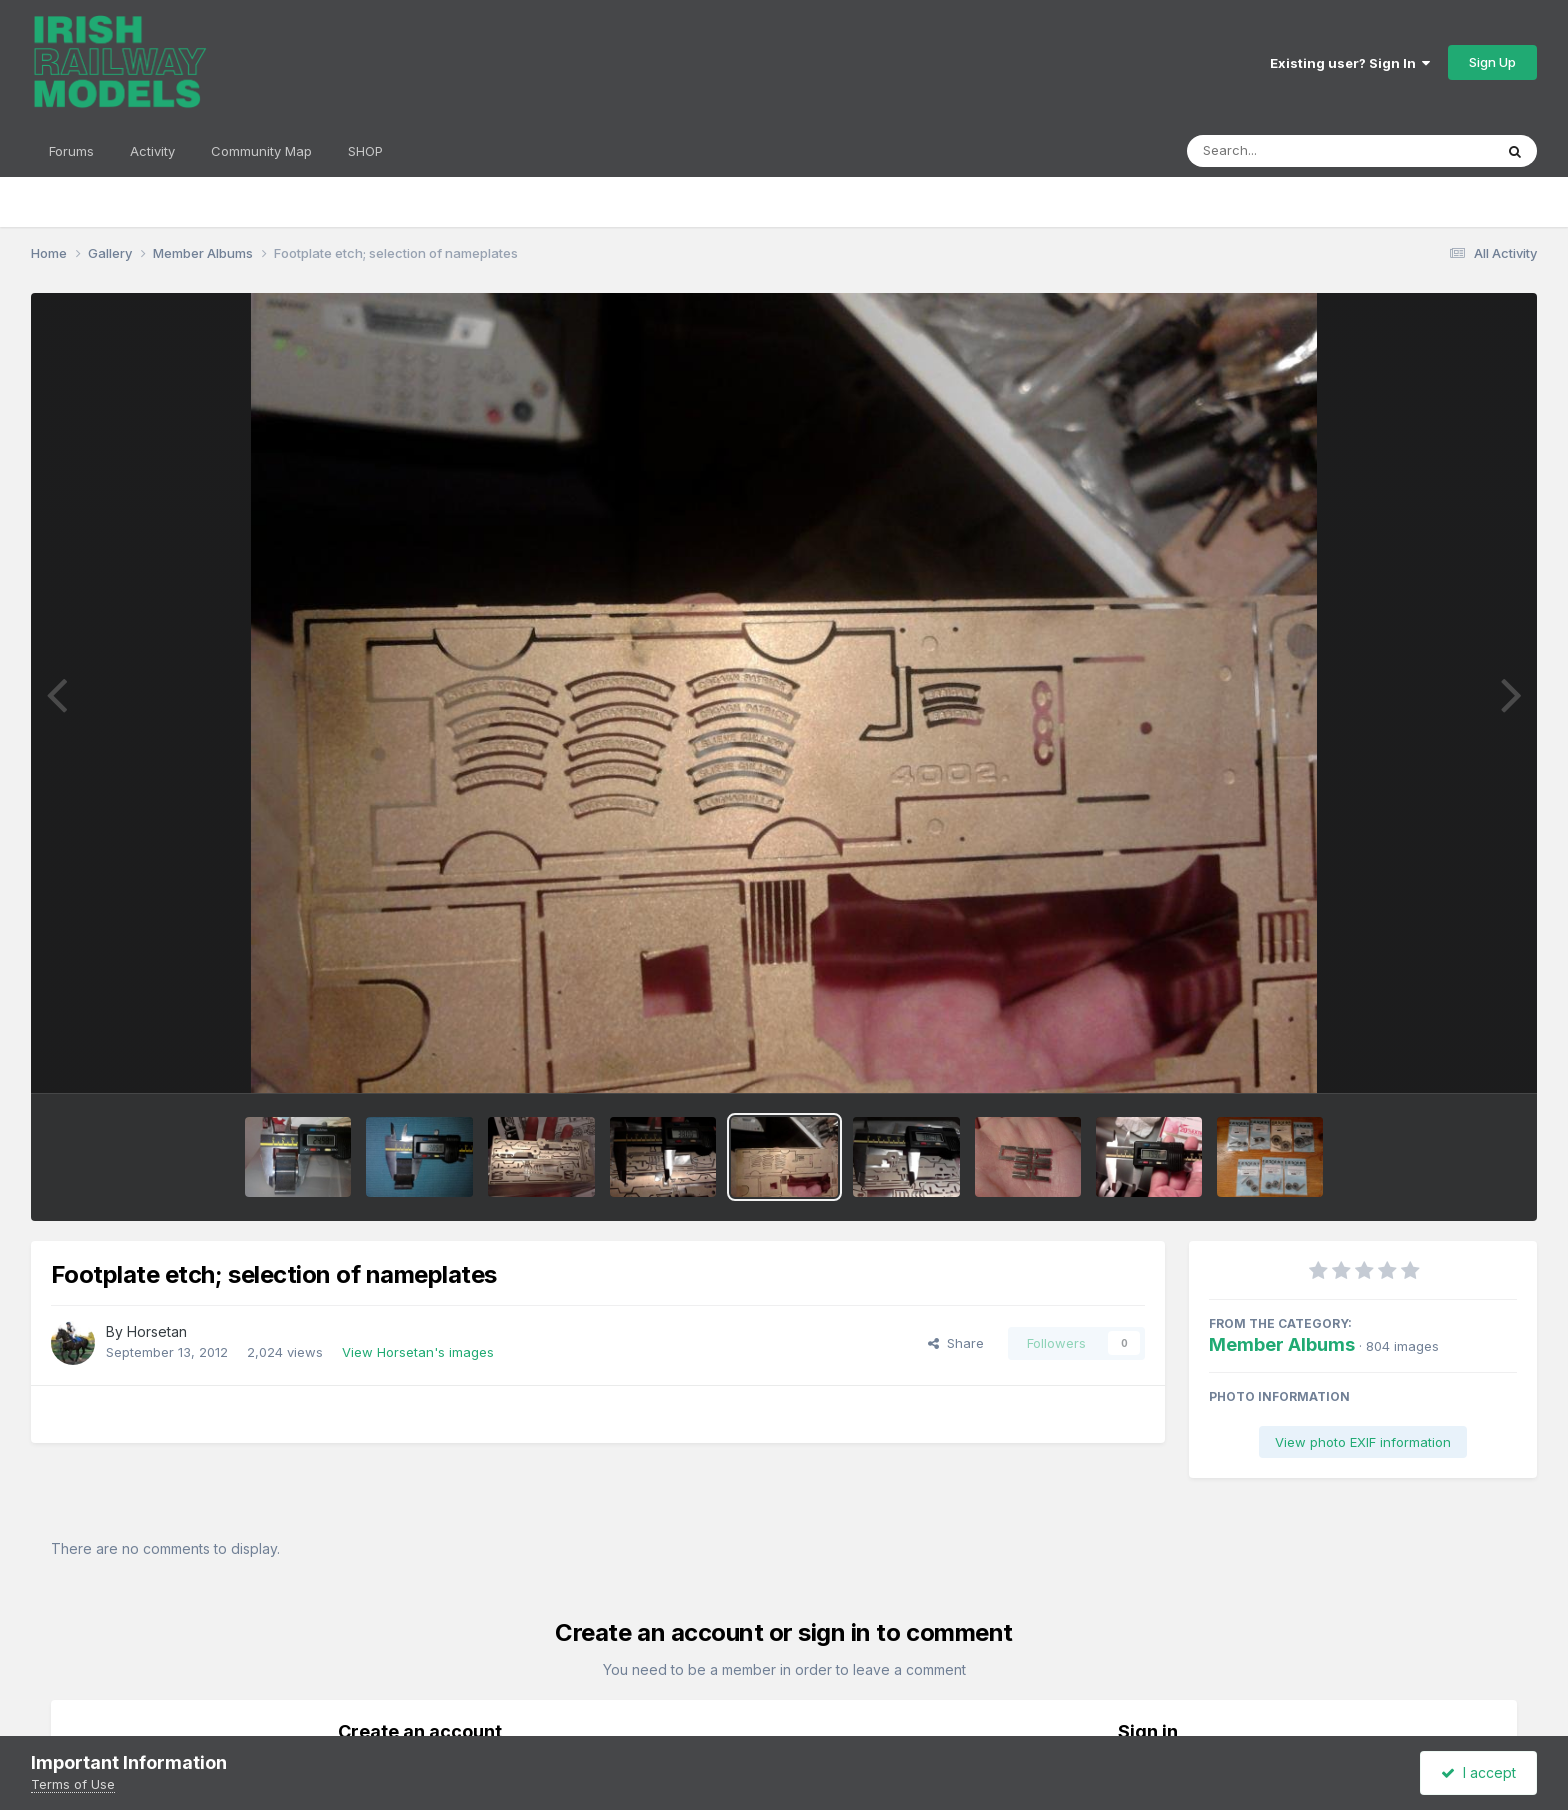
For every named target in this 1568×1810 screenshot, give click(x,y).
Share (956, 1343)
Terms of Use (73, 1784)
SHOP (365, 151)
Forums (71, 151)
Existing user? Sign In (1350, 63)
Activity (152, 151)
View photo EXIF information (1363, 1442)
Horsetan (157, 1331)
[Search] (1285, 151)
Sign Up (1492, 62)
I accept (1478, 1772)
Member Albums (1282, 1344)
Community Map (261, 151)
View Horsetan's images (418, 1352)
